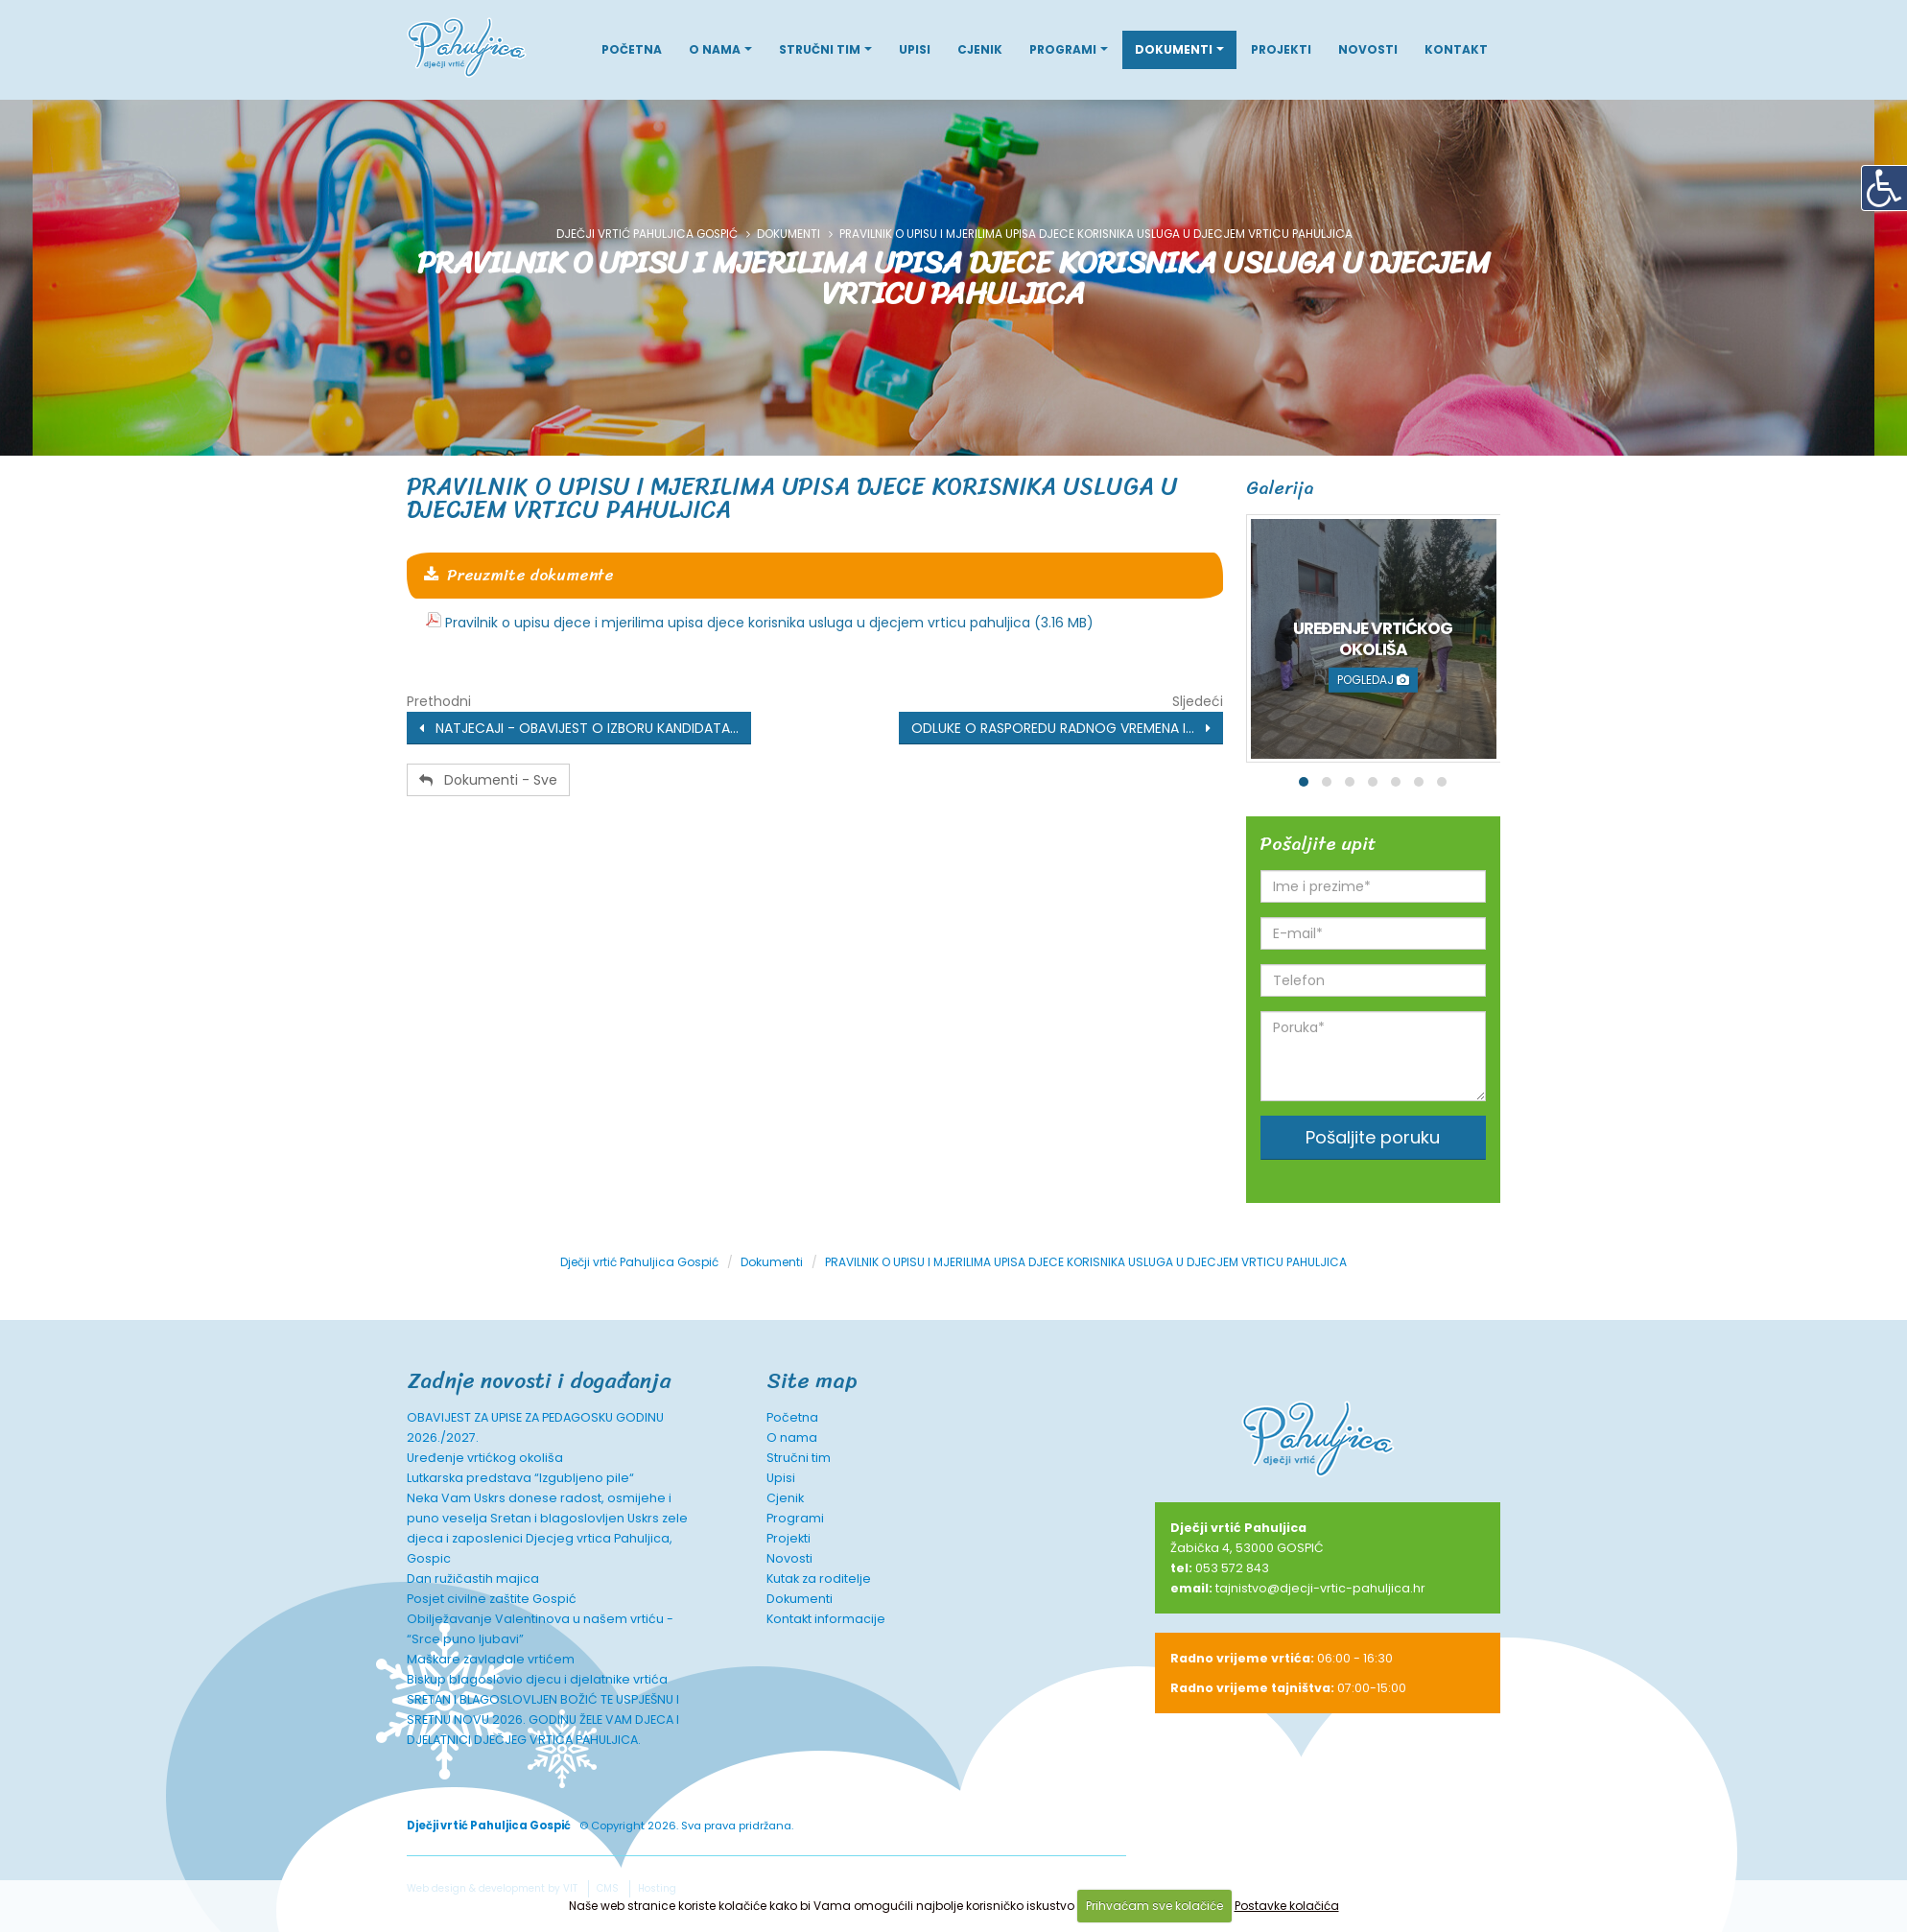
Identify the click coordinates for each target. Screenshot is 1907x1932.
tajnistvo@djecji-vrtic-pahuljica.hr (1320, 1588)
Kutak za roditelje (818, 1578)
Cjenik (979, 49)
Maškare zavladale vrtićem (491, 1659)
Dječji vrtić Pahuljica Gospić (647, 234)
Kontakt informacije (825, 1619)
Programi (1062, 49)
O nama (715, 49)
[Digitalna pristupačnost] (1884, 188)
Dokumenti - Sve (488, 779)
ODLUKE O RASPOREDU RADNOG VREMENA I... (1061, 728)
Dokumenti (1173, 49)
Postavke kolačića (1287, 1905)
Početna (631, 49)
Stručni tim (819, 49)
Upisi (914, 49)
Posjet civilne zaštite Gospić (492, 1598)
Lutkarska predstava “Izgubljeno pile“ (520, 1478)
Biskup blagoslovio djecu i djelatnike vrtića (537, 1679)
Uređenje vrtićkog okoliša (485, 1457)
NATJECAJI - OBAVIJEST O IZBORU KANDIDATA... (579, 728)
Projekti (1281, 49)
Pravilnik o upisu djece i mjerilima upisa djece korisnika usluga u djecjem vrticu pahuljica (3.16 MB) (769, 622)
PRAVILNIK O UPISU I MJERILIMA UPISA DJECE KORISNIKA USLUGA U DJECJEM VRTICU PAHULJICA (792, 497)
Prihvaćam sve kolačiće (1154, 1905)
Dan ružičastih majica (473, 1578)
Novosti (1368, 49)
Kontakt (1456, 49)
